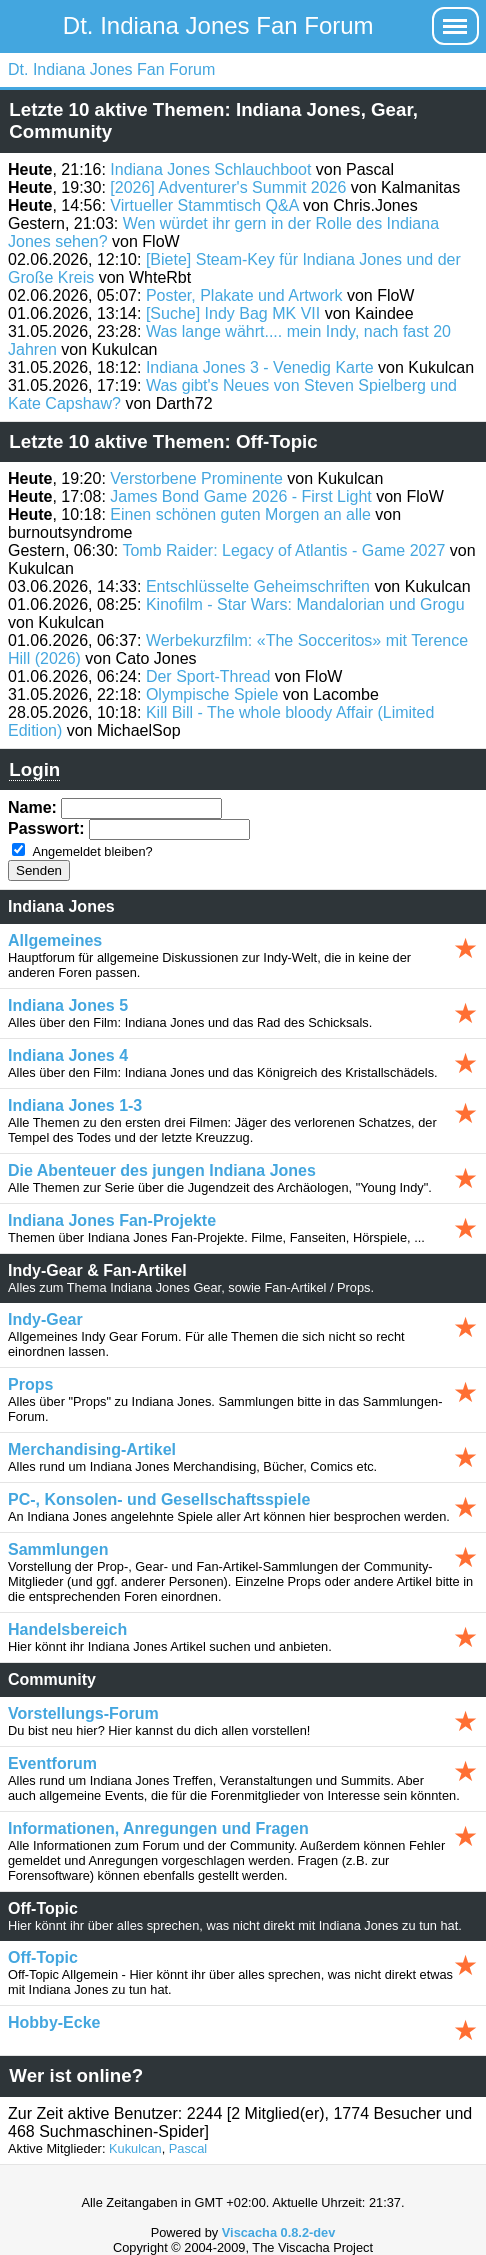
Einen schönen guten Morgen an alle (240, 514)
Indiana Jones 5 (68, 1005)
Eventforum (52, 1763)
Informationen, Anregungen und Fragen (158, 1828)
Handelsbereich (67, 1629)
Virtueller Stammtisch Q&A (204, 205)
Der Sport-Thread (208, 676)
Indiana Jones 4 (68, 1055)
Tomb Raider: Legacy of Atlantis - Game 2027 (283, 550)
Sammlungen (58, 1549)
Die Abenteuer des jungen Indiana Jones (162, 1170)
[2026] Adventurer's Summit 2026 (228, 187)
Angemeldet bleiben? (92, 851)
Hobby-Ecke (54, 2022)
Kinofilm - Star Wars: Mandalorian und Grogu (305, 604)
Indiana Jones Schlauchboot (210, 169)
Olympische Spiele (212, 694)
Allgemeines (55, 940)
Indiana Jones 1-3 (75, 1105)
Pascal (188, 2148)
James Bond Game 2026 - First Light (240, 496)
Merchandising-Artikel (92, 1449)
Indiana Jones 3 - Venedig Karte (260, 367)
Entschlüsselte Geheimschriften (258, 586)
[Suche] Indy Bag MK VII (233, 313)
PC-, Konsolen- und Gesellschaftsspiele (159, 1499)
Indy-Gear (45, 1319)
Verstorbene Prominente (196, 478)
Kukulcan (135, 2148)
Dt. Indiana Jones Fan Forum (218, 25)
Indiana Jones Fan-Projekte (112, 1220)
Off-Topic (43, 1957)
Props (30, 1384)
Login (34, 769)
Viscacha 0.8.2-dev (279, 2232)
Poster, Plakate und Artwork (244, 295)
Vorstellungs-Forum (83, 1713)
